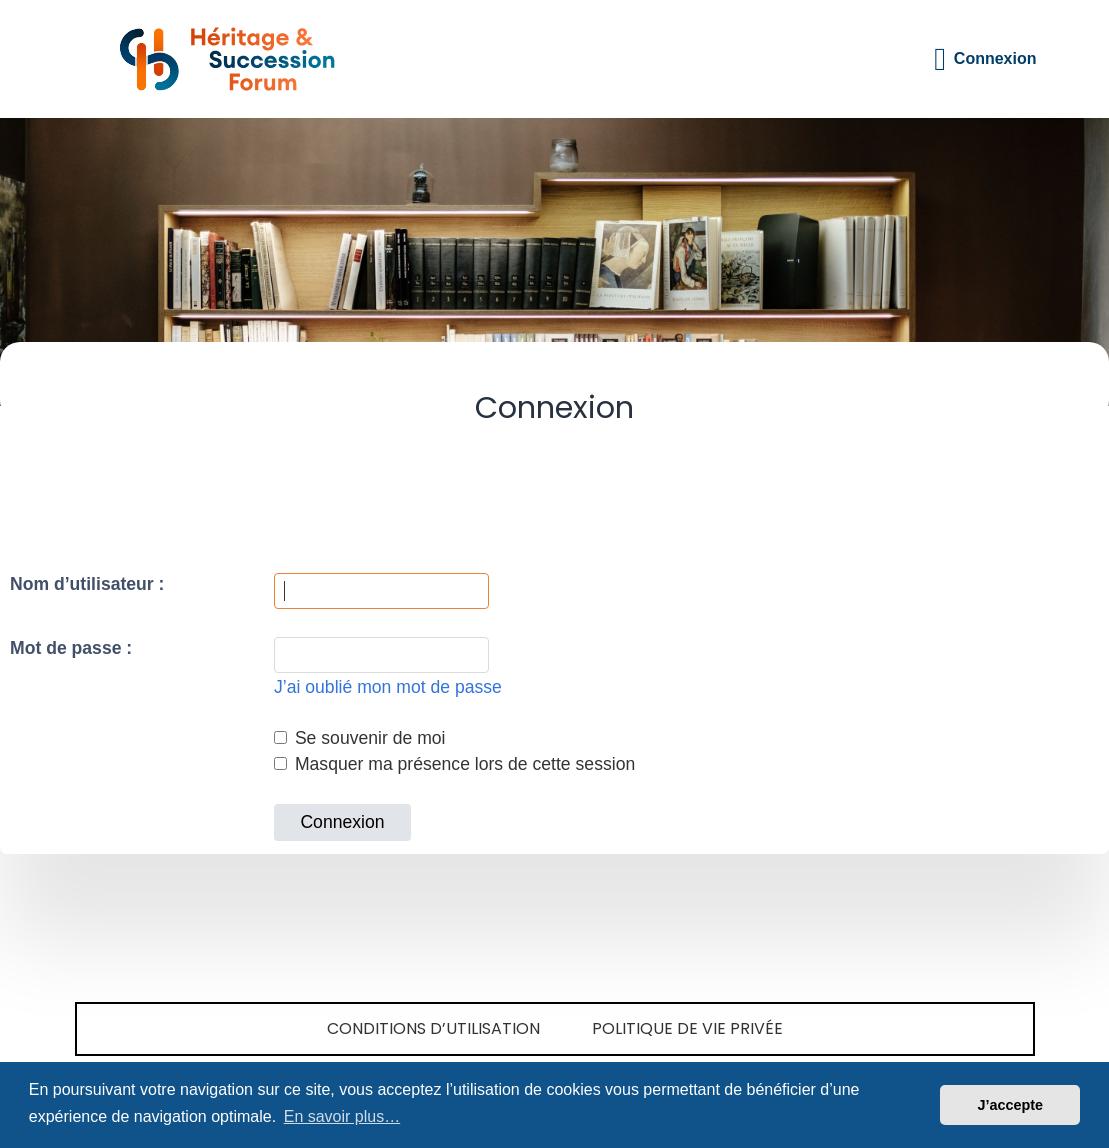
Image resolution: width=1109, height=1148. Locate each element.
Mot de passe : (71, 648)
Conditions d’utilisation (433, 1028)
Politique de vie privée (687, 1028)
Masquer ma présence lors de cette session (454, 764)
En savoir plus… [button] (342, 1116)
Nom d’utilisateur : (87, 584)
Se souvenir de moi (360, 738)
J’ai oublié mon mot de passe (388, 687)
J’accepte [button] (1010, 1105)
